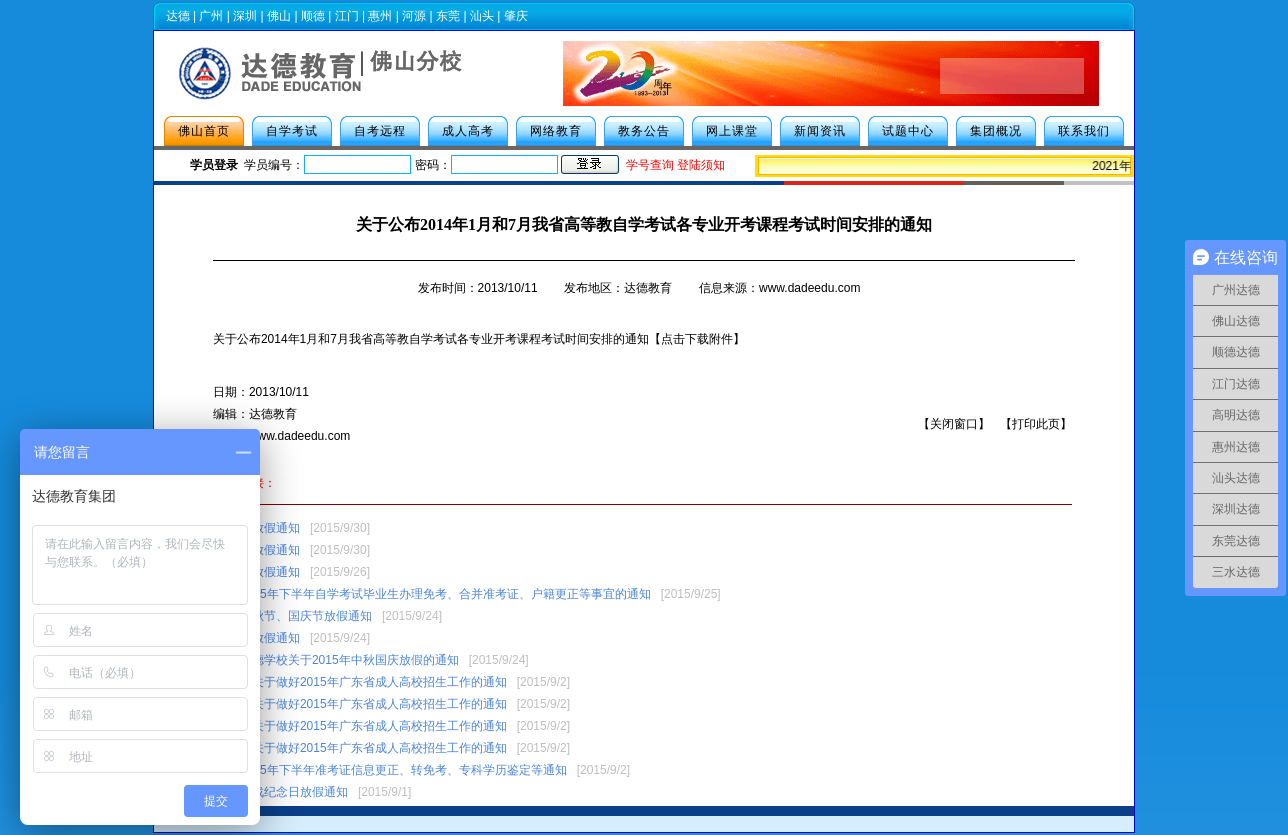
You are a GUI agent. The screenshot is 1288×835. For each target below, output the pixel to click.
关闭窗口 (954, 424)
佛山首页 (204, 131)
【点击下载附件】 (697, 339)
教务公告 (644, 131)
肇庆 (516, 16)
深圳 (245, 16)
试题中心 (908, 131)
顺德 (313, 16)
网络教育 (556, 131)
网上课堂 (732, 131)
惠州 (380, 16)
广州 (211, 16)
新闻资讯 (820, 131)
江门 (347, 16)
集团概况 (996, 131)
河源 (414, 16)
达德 (178, 16)
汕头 (482, 16)
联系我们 (1084, 131)
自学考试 (292, 131)
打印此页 (1036, 424)
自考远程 (380, 131)
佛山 (279, 16)
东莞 (448, 16)
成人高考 (468, 131)
